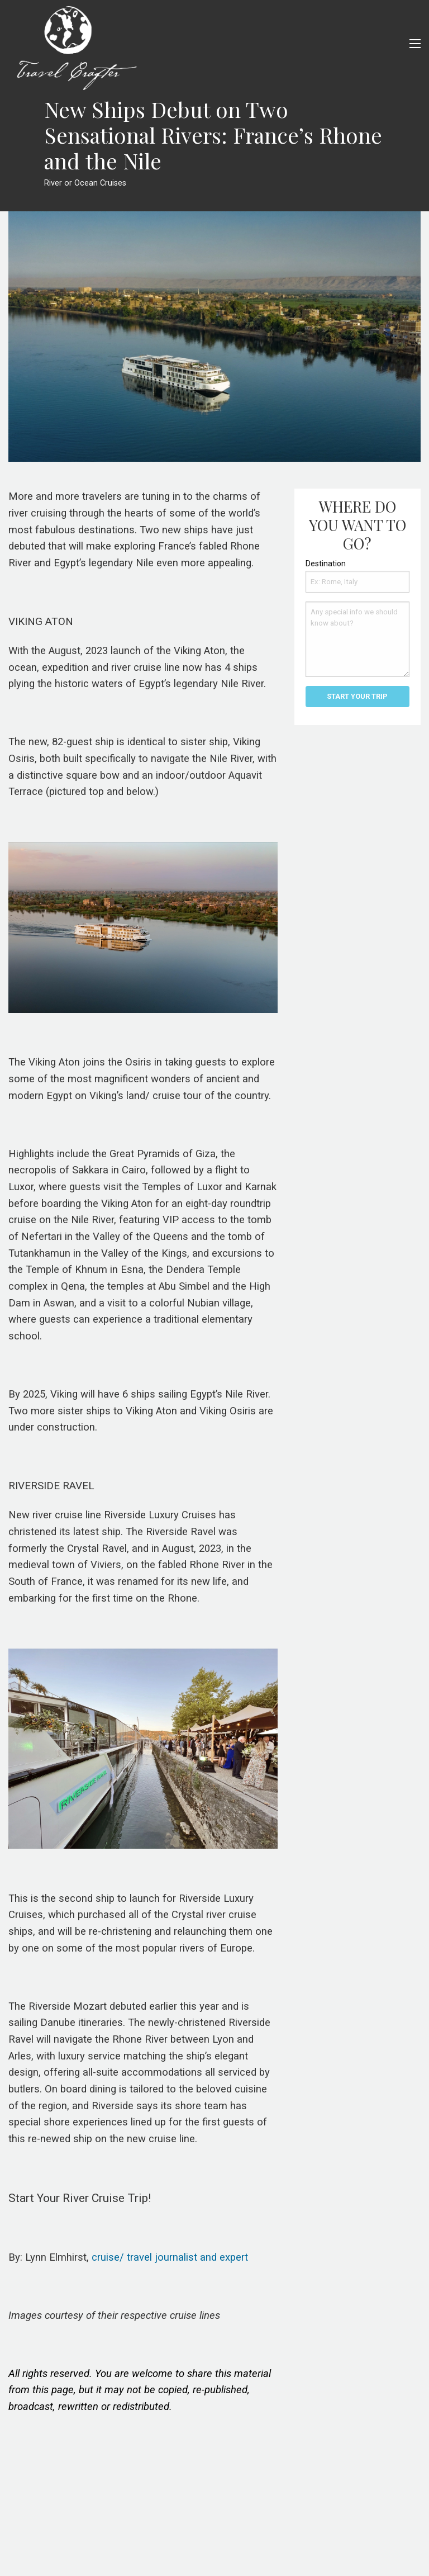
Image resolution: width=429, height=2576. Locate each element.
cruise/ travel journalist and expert (170, 2257)
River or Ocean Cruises (85, 183)
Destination (326, 563)
